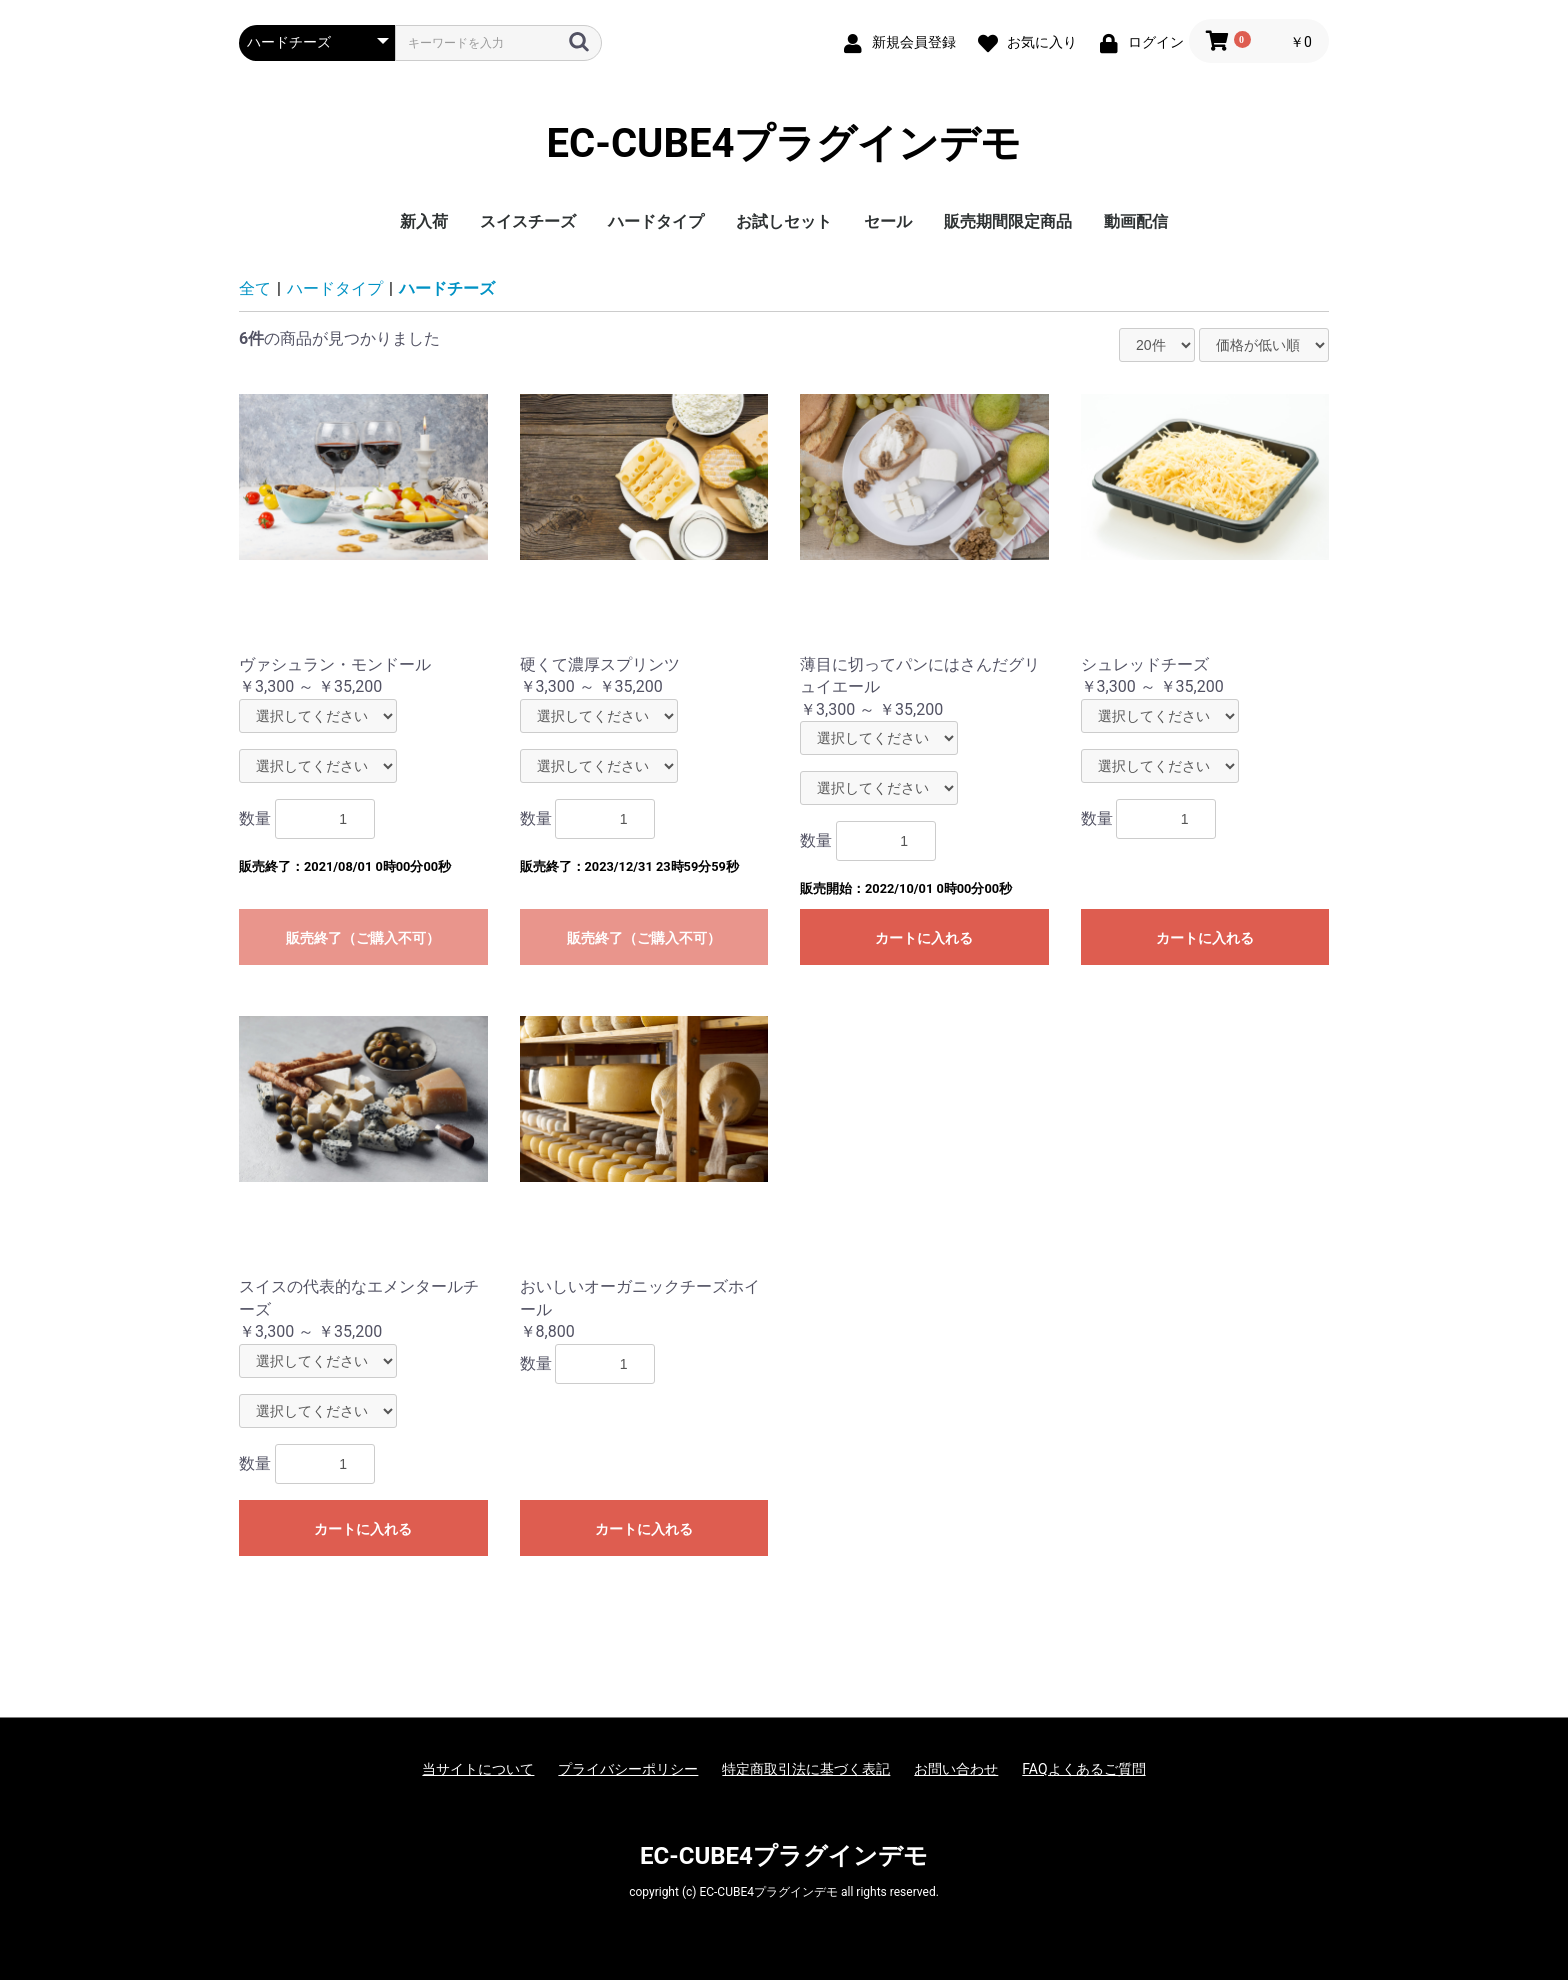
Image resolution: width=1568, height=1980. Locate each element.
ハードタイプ (656, 221)
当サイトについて (478, 1769)
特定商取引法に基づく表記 (806, 1769)
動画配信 (1136, 221)
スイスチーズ (528, 221)
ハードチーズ (447, 288)
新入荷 (424, 221)
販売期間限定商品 (1008, 221)
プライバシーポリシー (628, 1769)
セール (888, 221)
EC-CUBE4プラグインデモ (784, 144)
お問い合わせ (956, 1769)
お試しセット (784, 221)
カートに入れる (924, 938)
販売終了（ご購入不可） (363, 938)
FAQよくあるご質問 (1083, 1769)
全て (255, 288)
